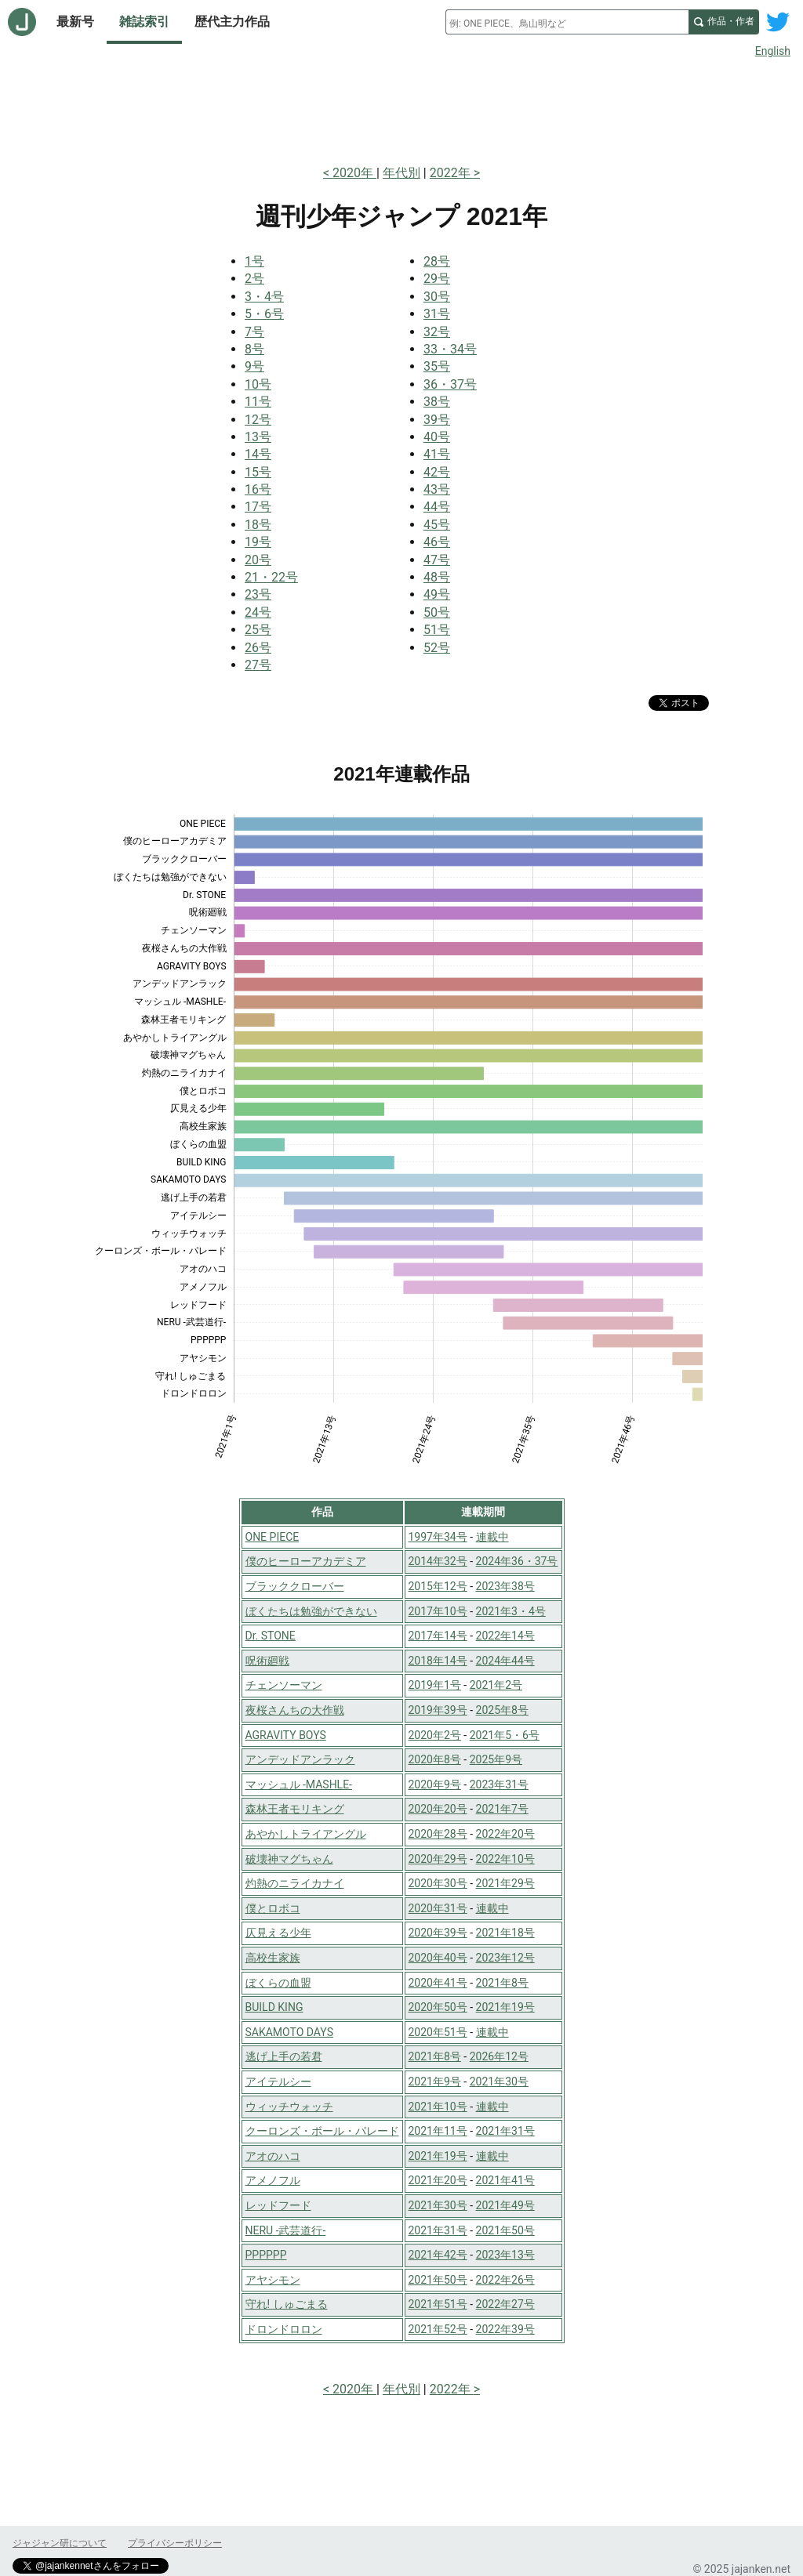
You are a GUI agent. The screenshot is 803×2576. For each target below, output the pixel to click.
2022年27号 (505, 2304)
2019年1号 (435, 1685)
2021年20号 (438, 2180)
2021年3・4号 (511, 1611)
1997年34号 (438, 1537)
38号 (436, 401)
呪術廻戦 (267, 1660)
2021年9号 (435, 2081)
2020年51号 (438, 2032)
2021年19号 (505, 2007)
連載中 (492, 1537)
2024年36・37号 (517, 1561)
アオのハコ (272, 2156)
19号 (258, 541)
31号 (436, 313)
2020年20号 (438, 1808)
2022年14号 (505, 1635)
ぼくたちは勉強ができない (311, 1611)
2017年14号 (438, 1635)
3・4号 (264, 296)
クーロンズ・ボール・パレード (322, 2131)
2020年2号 (435, 1735)
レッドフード (278, 2205)
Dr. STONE (270, 1635)
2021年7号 (502, 1808)
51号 (436, 629)
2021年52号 (438, 2329)
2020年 (354, 172)
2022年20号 (505, 1834)
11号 (258, 401)
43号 (436, 489)
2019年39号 (438, 1710)
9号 (254, 366)
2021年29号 (505, 1883)
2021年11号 (438, 2131)
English (772, 51)
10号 (258, 384)
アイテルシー (278, 2081)
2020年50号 (438, 2007)
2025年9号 (496, 1759)
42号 (436, 472)
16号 (258, 489)
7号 (254, 331)
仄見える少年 (278, 1932)
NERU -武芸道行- (285, 2230)
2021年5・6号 (505, 1735)
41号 (436, 454)
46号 (436, 541)
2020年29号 (438, 1859)
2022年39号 (505, 2329)
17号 (258, 506)
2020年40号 (438, 1957)
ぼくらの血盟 (278, 1982)
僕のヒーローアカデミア (305, 1561)
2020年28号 (438, 1834)
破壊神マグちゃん (289, 1859)
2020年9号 (435, 1784)
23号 (258, 594)
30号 (436, 296)
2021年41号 (505, 2180)
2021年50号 (505, 2230)
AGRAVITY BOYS (285, 1735)
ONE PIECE (272, 1537)
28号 (436, 261)
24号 (258, 612)
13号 (258, 436)
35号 (436, 366)
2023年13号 (505, 2254)
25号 (258, 629)
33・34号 (450, 349)
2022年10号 (505, 1859)
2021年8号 (502, 1982)
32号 (436, 331)
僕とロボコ (272, 1908)
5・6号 (264, 313)
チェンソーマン (283, 1685)
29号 (436, 278)
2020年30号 (438, 1883)
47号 (436, 560)
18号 (258, 524)
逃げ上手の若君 (283, 2056)
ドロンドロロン (283, 2329)
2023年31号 (499, 1784)
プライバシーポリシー (175, 2543)
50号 (436, 612)
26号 (258, 647)
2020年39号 (438, 1932)
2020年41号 (438, 1982)
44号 (436, 506)
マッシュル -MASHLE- (299, 1784)
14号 (258, 454)
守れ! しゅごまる (286, 2304)
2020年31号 (438, 1908)
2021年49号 (505, 2205)
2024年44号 (505, 1660)
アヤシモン (272, 2279)
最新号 (75, 21)
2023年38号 (505, 1586)
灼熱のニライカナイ (294, 1883)
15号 (258, 472)
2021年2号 (496, 1685)
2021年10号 (438, 2106)
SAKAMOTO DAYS (289, 2032)
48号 (436, 577)
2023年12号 (505, 1957)
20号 (258, 560)
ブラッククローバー (294, 1586)
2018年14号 (438, 1660)
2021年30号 (499, 2081)
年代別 (401, 172)
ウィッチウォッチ (289, 2106)
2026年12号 (499, 2056)
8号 (254, 349)
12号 (258, 419)
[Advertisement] (401, 108)
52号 (436, 647)
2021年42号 (438, 2254)
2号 (254, 278)
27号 (258, 665)
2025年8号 (502, 1710)
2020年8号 (435, 1759)
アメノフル (272, 2180)
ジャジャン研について (60, 2543)
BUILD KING (274, 2007)
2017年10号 (438, 1611)
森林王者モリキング (294, 1808)
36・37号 (450, 384)
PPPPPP (266, 2254)
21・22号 (271, 577)
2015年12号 (438, 1586)
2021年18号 (505, 1932)
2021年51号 (438, 2304)
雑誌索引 (144, 21)
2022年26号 (505, 2279)
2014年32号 (438, 1561)
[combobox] (567, 21)
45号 (436, 524)
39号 (436, 419)
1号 (254, 261)
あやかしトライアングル (305, 1834)
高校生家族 (272, 1957)
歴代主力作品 (232, 21)
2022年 (452, 172)
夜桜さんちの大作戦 (294, 1710)
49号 (436, 594)
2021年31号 (505, 2131)
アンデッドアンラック (300, 1759)
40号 (436, 436)
